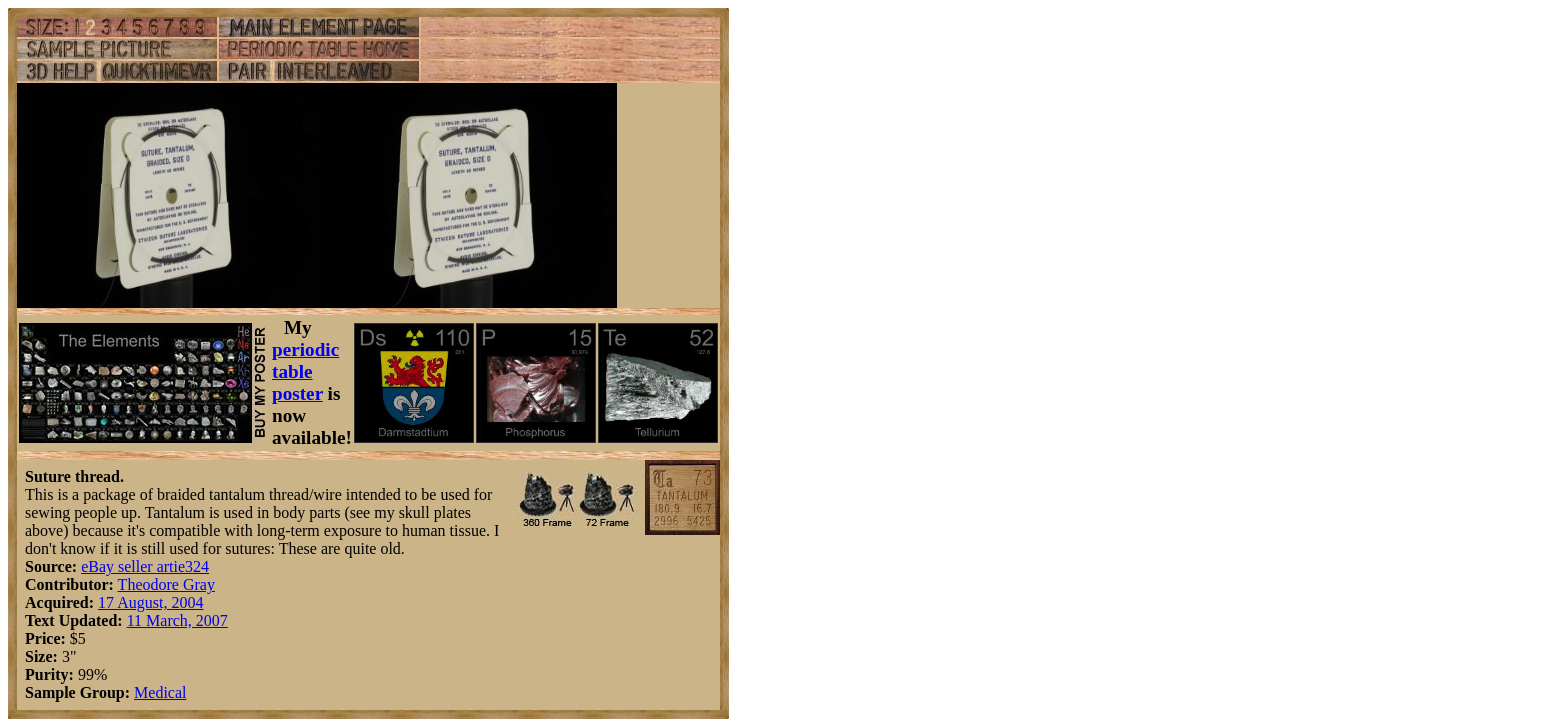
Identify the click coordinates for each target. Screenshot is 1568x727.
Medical (160, 692)
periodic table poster (305, 371)
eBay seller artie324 (145, 566)
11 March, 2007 (177, 620)
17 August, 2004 (150, 602)
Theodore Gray (166, 584)
